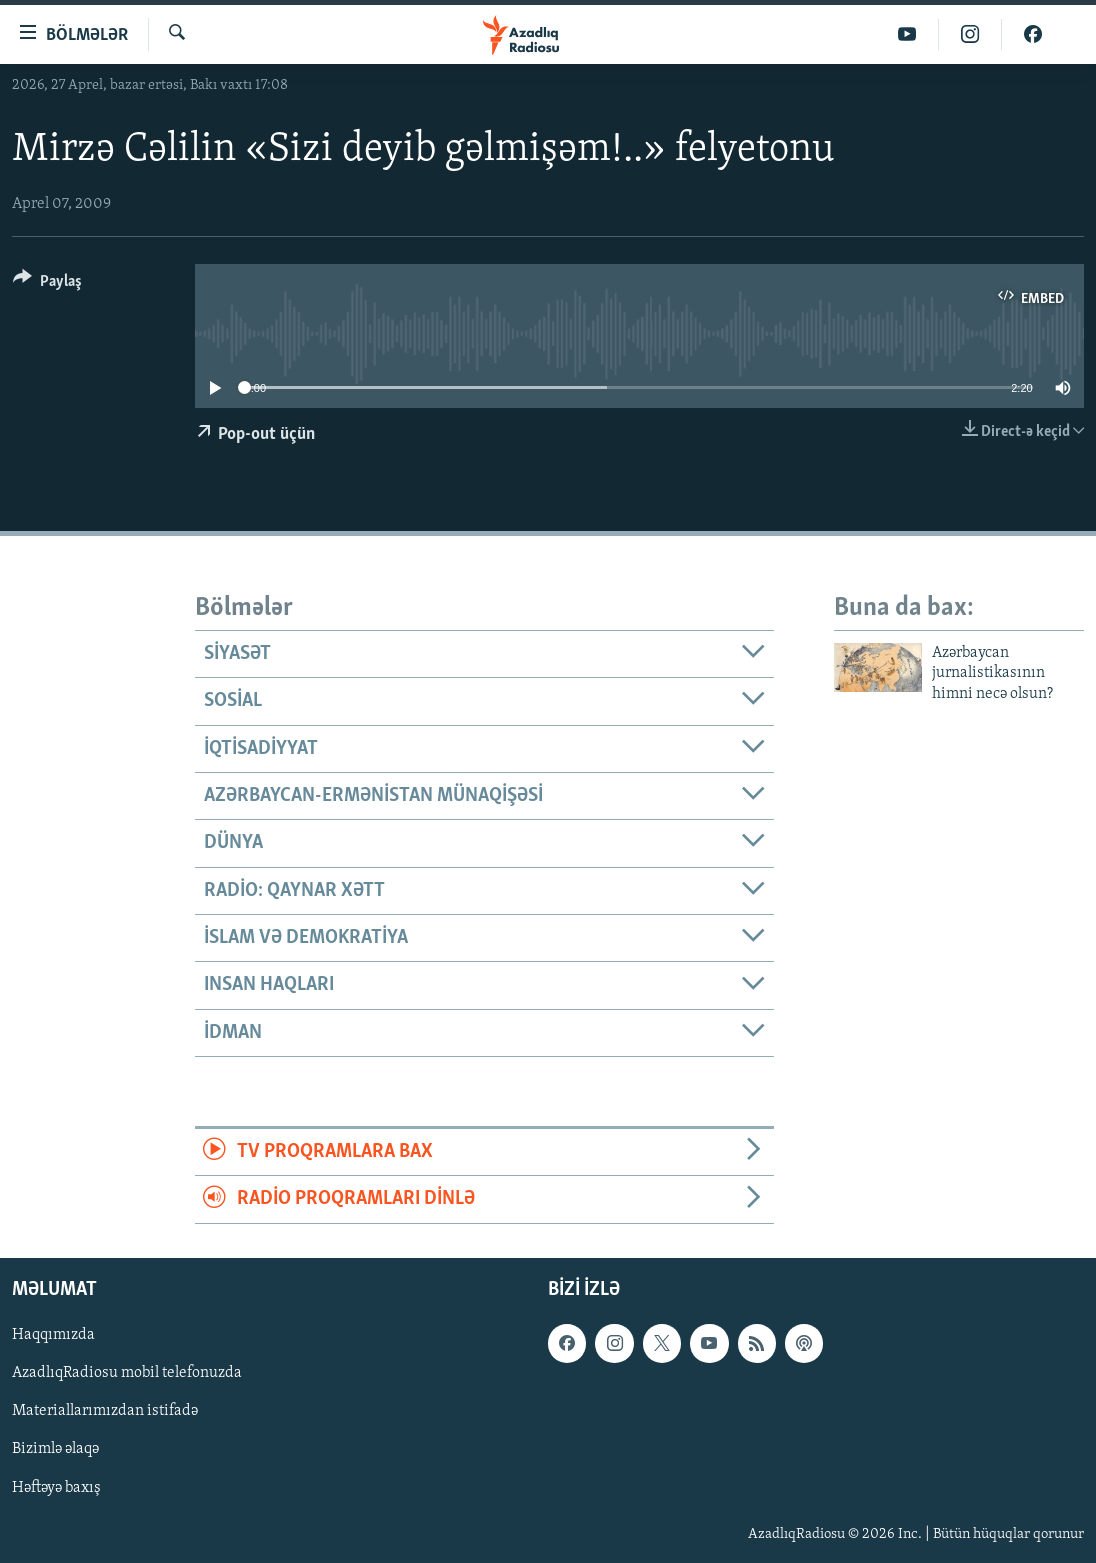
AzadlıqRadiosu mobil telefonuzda (127, 1373)
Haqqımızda (53, 1335)
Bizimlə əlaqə (55, 1449)
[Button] (47, 284)
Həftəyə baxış (56, 1487)
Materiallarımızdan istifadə (105, 1411)
